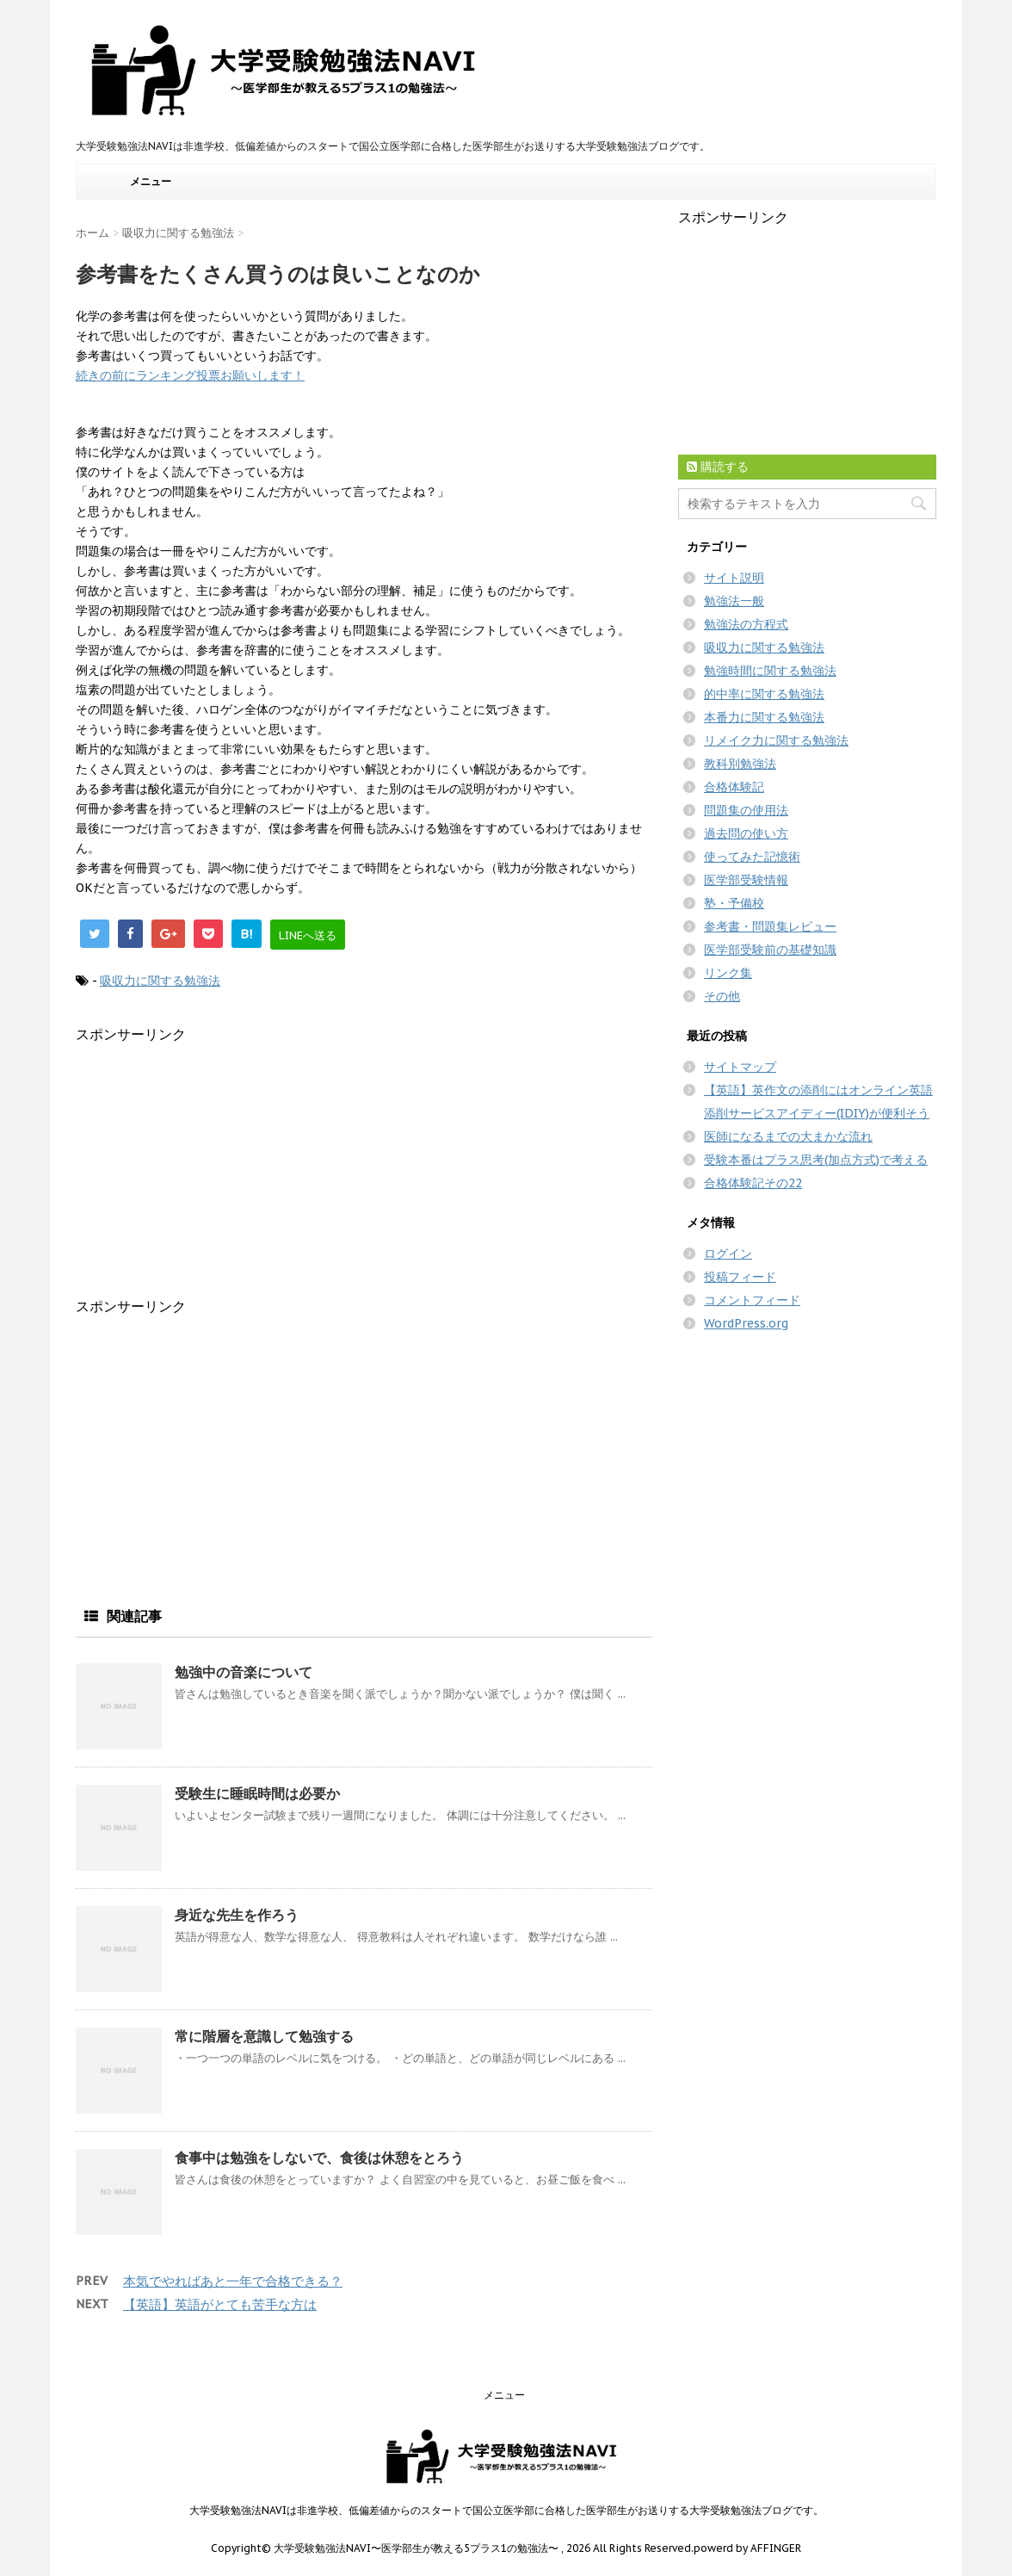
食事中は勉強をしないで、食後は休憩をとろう (319, 2157)
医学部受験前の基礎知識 (770, 949)
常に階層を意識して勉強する (264, 2036)
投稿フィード (740, 1277)
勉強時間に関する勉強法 (770, 670)
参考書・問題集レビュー (770, 926)
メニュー (150, 181)
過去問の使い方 (746, 833)
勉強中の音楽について (243, 1672)
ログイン (728, 1253)
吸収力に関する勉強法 (160, 980)
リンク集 (728, 973)
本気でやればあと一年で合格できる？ (232, 2281)
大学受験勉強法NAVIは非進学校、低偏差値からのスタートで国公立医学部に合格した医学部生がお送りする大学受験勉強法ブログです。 (506, 2510)
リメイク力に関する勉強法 (776, 740)
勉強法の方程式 (746, 624)
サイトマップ (740, 1066)
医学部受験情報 (746, 880)
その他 (722, 996)
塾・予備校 (734, 903)
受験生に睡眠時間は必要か (257, 1793)
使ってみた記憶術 (752, 856)
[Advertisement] (220, 1164)
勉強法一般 (734, 601)
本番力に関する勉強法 (764, 717)
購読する (718, 466)
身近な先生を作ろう (237, 1914)
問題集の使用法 (746, 810)
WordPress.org (746, 1323)
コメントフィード (752, 1300)
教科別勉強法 (740, 763)
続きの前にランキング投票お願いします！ (190, 375)
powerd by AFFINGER (747, 2548)
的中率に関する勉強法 (764, 694)
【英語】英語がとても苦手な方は (220, 2304)
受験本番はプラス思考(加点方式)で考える (816, 1159)
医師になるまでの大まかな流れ (788, 1136)
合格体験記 (734, 787)
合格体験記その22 (753, 1183)
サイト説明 (734, 577)
